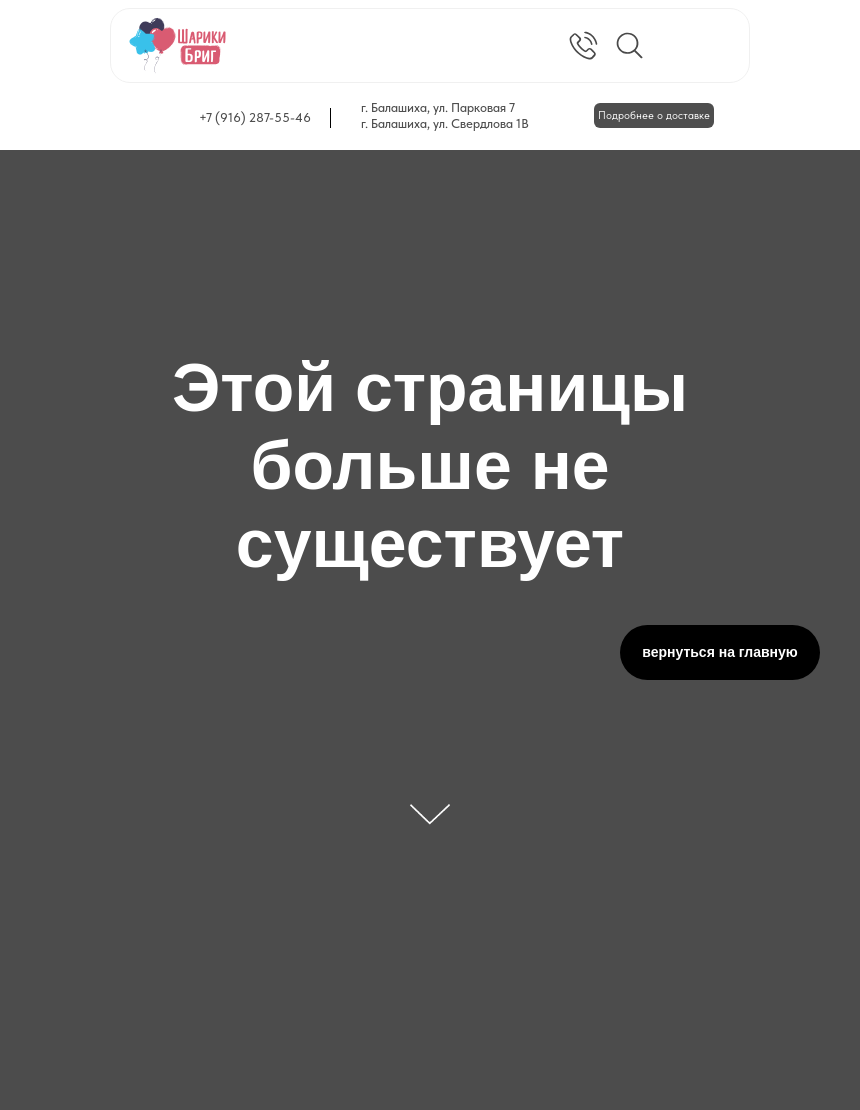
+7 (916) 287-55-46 (255, 117)
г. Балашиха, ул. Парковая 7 (438, 107)
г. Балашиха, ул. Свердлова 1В (445, 123)
